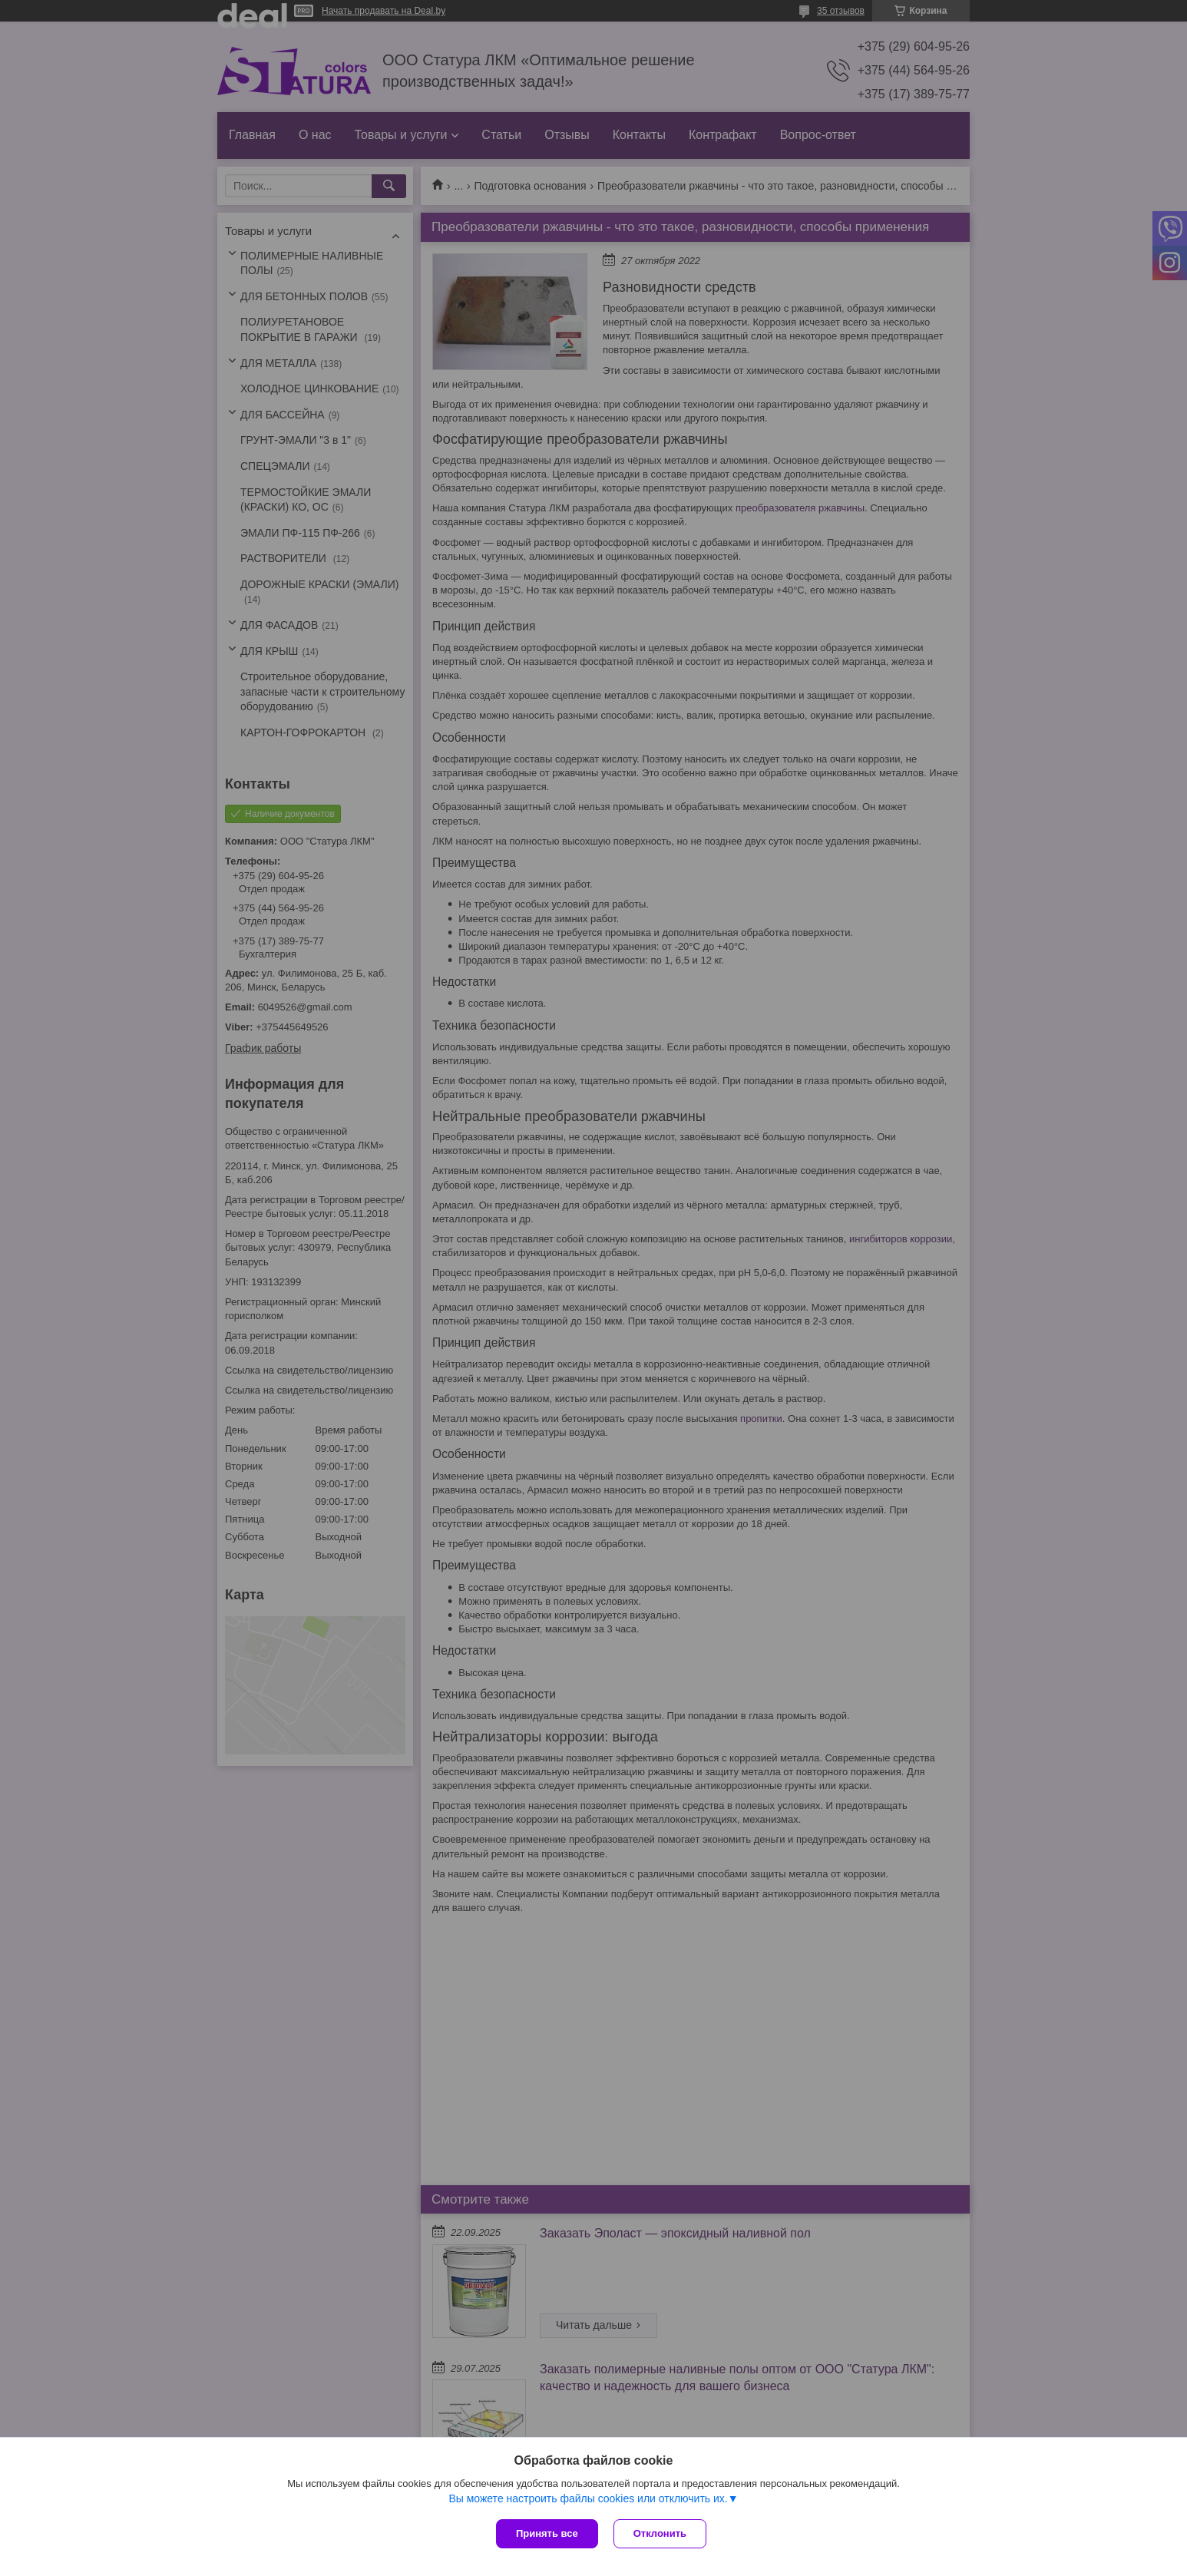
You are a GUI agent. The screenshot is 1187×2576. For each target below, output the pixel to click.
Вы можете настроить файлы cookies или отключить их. (587, 2498)
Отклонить (659, 2533)
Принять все (547, 2533)
